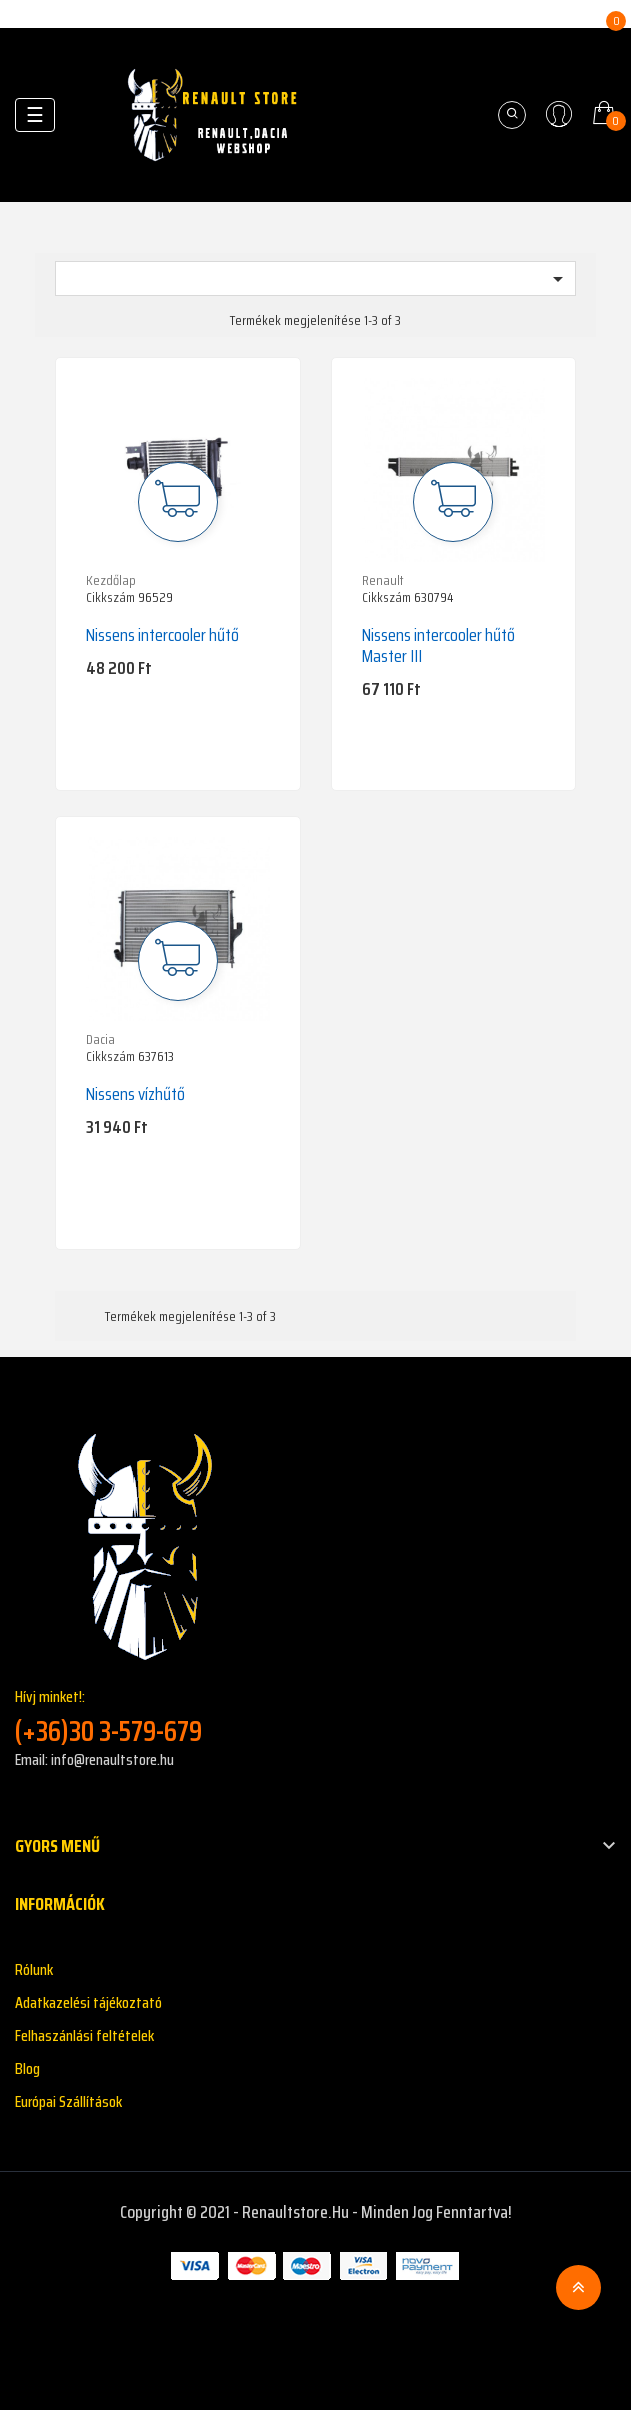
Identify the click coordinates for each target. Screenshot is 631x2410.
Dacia (100, 1039)
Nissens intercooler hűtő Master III (438, 645)
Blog (27, 2068)
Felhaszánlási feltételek (84, 2035)
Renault (383, 580)
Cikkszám (110, 598)
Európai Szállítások (68, 2101)
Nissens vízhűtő (135, 1094)
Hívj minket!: (315, 1716)
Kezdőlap (111, 580)
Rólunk (34, 1969)
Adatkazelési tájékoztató (88, 2002)
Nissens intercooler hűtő (162, 635)
